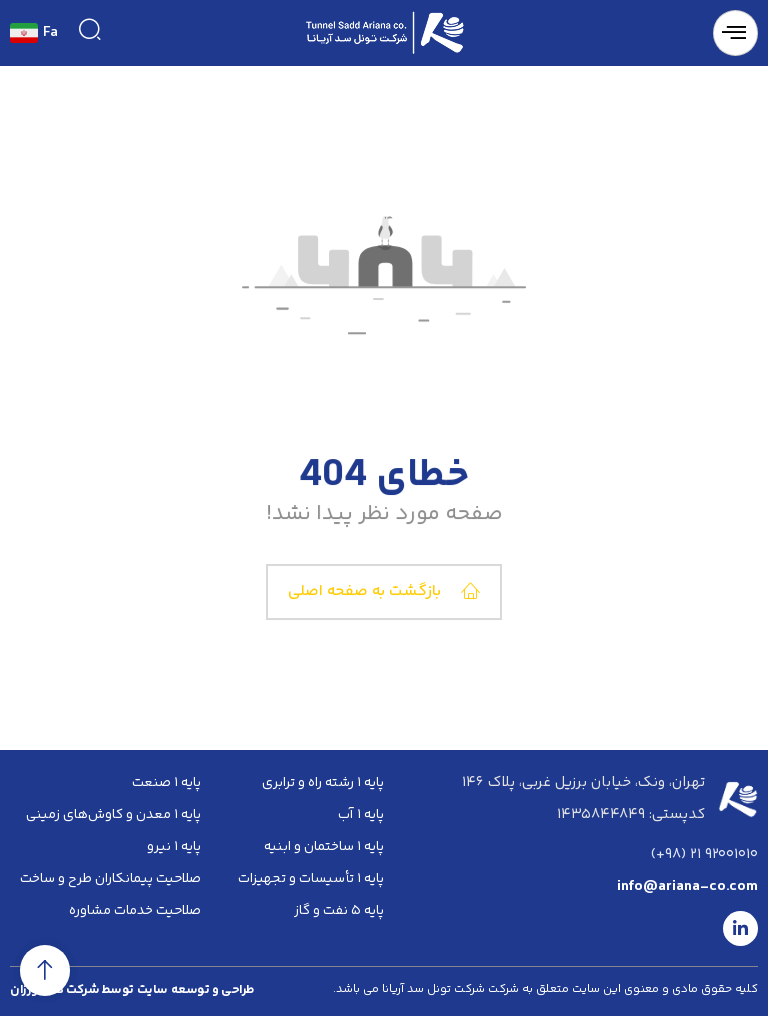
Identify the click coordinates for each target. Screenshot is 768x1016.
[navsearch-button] (90, 30)
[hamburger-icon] (735, 33)
